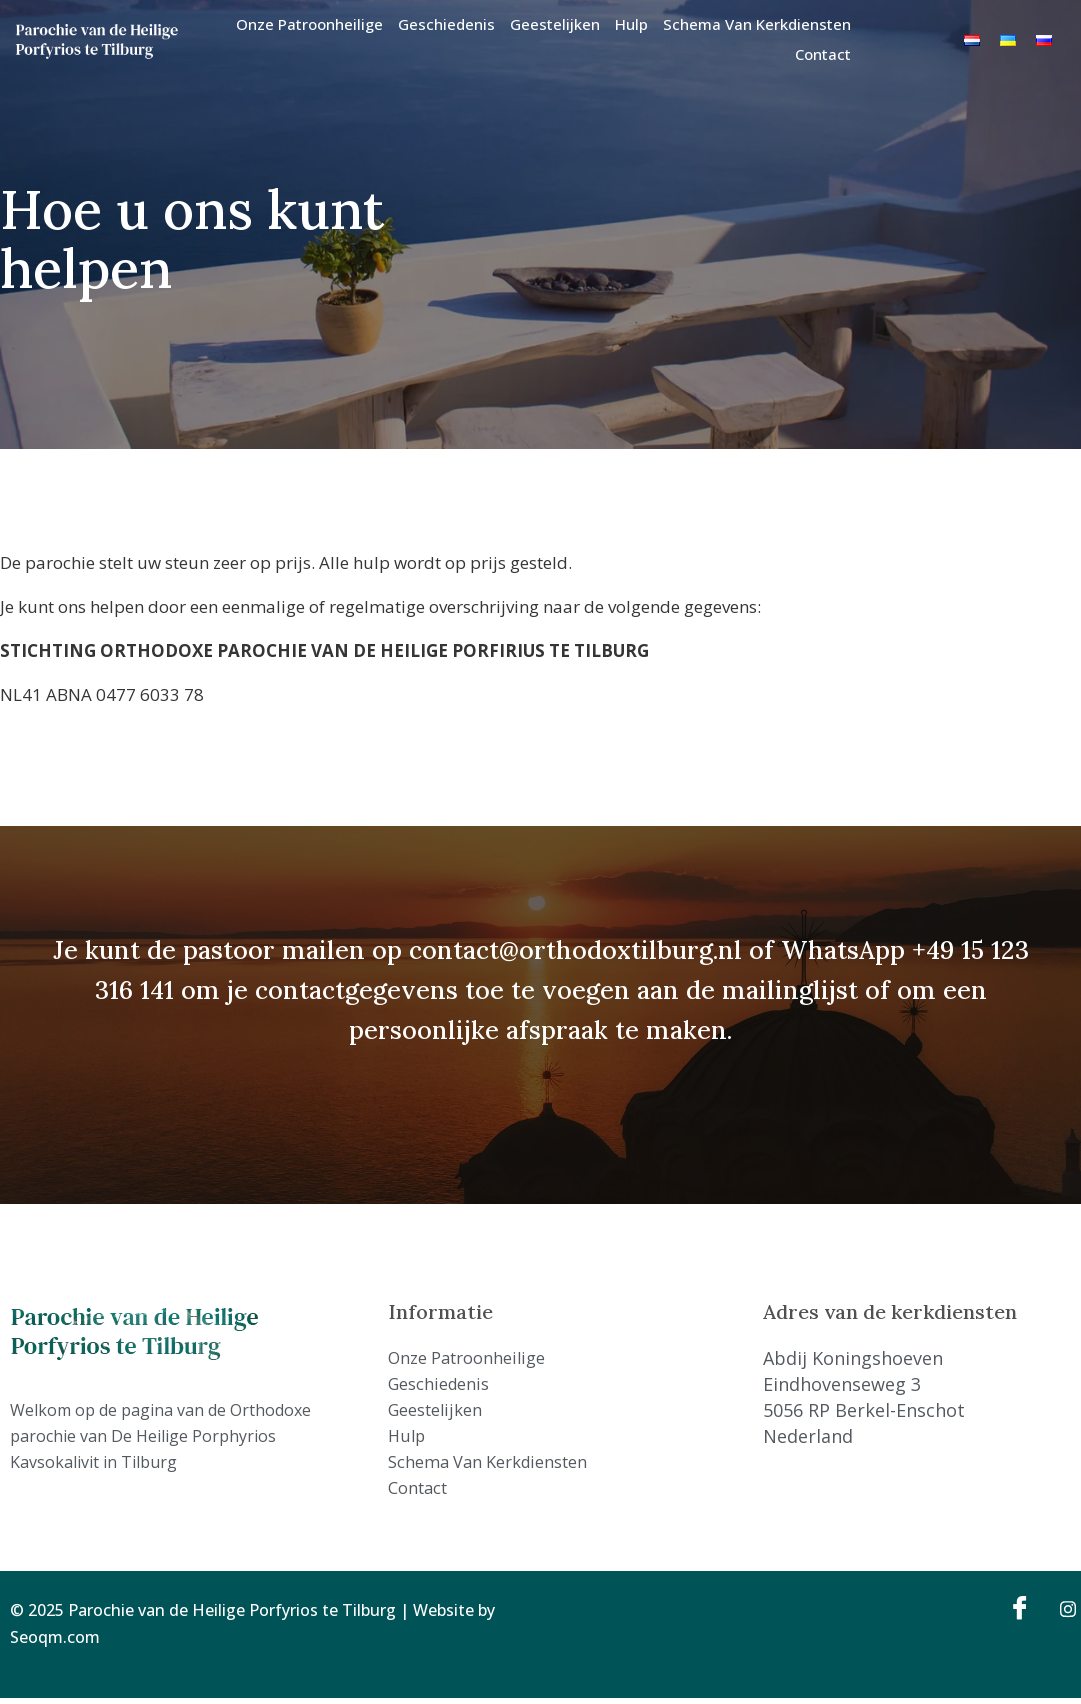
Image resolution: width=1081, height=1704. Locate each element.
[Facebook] (1017, 1614)
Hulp (631, 24)
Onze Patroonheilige (309, 24)
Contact (823, 54)
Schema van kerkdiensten (757, 24)
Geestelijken (555, 24)
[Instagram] (1061, 1614)
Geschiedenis (446, 24)
